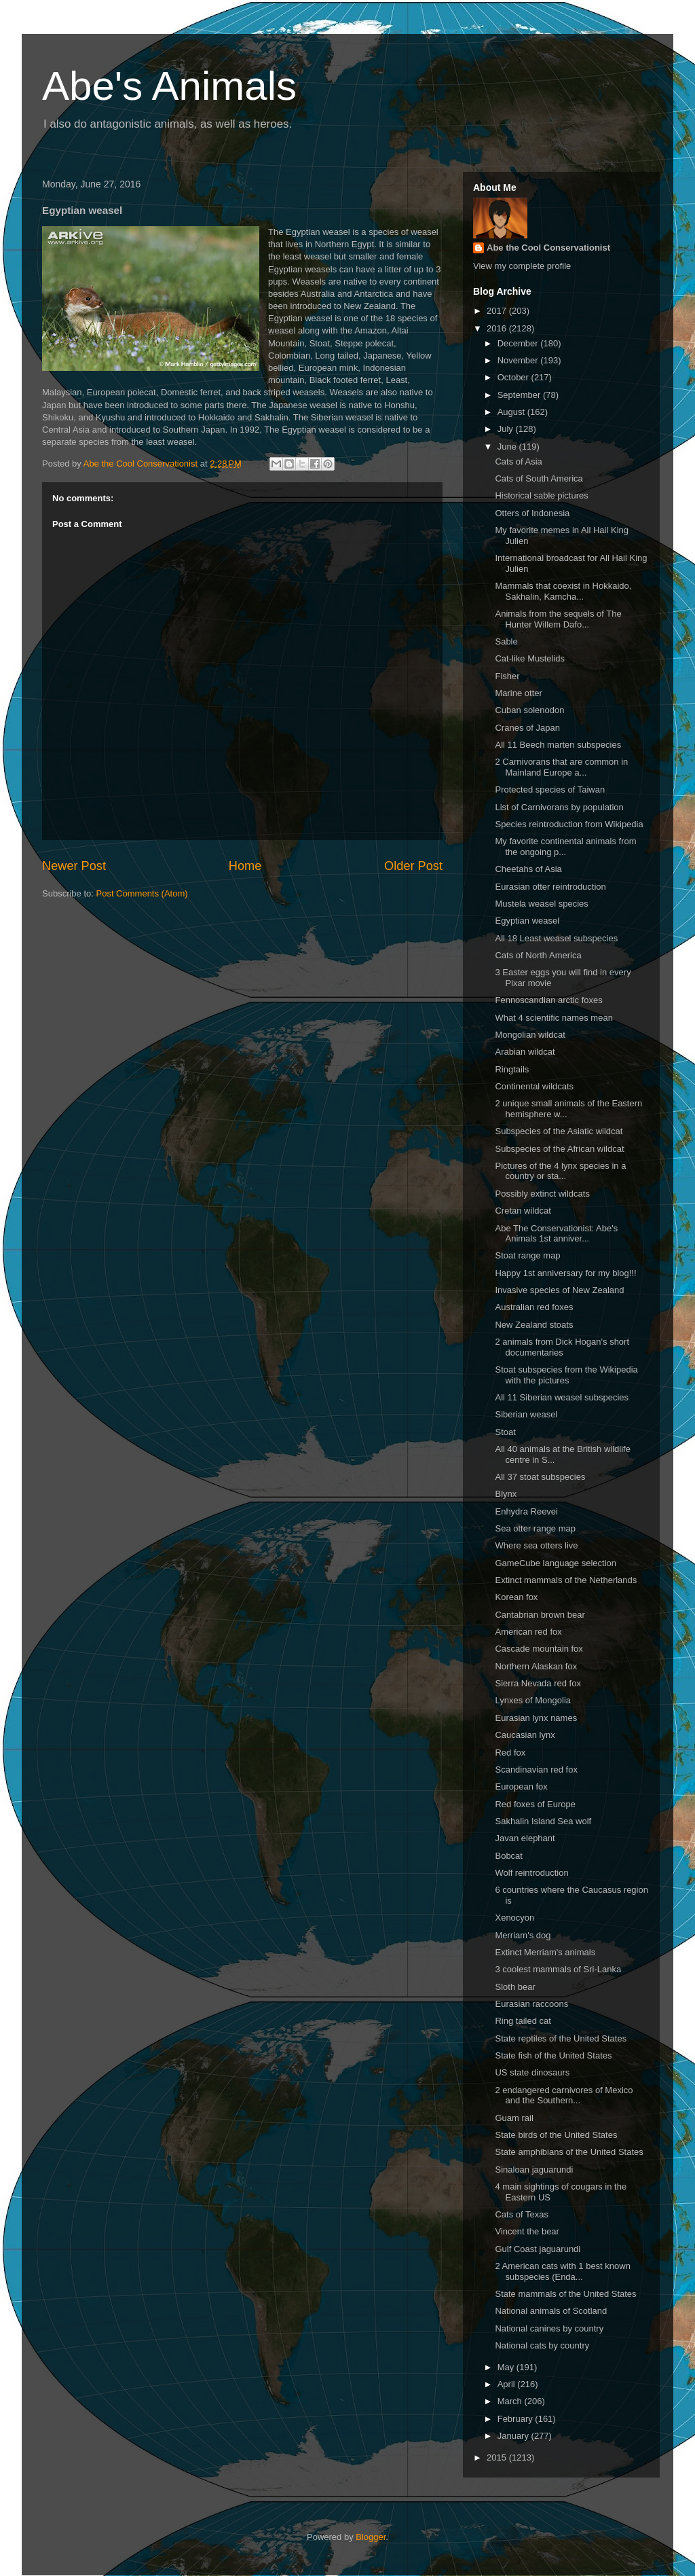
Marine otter (518, 693)
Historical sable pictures (541, 495)
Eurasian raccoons (531, 2004)
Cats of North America (538, 955)
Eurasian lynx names (536, 1718)
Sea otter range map (535, 1528)
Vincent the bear (527, 2231)
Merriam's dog (522, 1935)
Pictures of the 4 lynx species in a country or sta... (560, 1171)
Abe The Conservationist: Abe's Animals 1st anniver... (556, 1233)
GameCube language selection (555, 1563)
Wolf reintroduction (531, 1873)
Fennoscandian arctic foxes (548, 1000)
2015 (498, 2457)
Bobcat (508, 1856)
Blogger (371, 2537)
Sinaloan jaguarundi (534, 2169)
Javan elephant (525, 1838)
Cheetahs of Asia (528, 869)
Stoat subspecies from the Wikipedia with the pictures (566, 1374)
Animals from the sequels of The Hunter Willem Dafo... (558, 619)
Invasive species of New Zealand (559, 1290)
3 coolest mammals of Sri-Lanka (558, 1969)
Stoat (505, 1432)
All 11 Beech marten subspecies (558, 745)
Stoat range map (527, 1255)
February (516, 2419)
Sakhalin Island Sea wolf (543, 1821)
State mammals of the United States (565, 2294)
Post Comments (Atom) (142, 893)
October (514, 377)
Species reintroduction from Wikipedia (569, 824)
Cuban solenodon (529, 710)
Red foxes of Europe (535, 1804)
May (506, 2367)
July (506, 429)
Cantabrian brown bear (539, 1615)
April (507, 2384)
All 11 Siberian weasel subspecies (561, 1397)
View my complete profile (522, 266)
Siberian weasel (526, 1414)
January (514, 2436)
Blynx (505, 1494)
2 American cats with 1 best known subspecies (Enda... (562, 2271)
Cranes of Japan (527, 728)
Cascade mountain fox (538, 1649)
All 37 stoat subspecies (540, 1477)
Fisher (507, 676)
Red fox (510, 1752)
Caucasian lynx (525, 1735)
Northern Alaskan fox (536, 1666)
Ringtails (512, 1069)
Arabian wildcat (525, 1052)
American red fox (528, 1632)
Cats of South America (538, 478)
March (511, 2401)
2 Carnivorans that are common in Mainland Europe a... (561, 767)
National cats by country (542, 2345)
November (519, 360)
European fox (521, 1786)
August (512, 412)
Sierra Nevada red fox (537, 1683)
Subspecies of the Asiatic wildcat (558, 1131)
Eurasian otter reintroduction (550, 887)
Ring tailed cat (522, 2021)
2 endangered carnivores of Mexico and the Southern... (564, 2095)
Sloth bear (515, 1987)
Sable (506, 641)
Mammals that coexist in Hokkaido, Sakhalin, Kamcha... (563, 591)
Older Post (413, 866)
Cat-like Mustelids (530, 658)
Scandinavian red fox (536, 1769)
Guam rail (514, 2118)
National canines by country (549, 2328)
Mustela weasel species (541, 904)
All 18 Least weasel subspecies (556, 938)
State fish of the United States (553, 2055)
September (520, 395)
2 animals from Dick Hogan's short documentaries (562, 1347)
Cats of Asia (518, 461)
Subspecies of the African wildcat (559, 1149)
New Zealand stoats (534, 1325)
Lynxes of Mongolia (533, 1700)
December (519, 343)
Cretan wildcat (522, 1210)
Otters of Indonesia (532, 513)
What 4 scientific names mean (553, 1018)
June (508, 446)
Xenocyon (514, 1917)
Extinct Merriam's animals (545, 1952)
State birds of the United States (556, 2135)
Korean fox (516, 1597)
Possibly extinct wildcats (542, 1194)
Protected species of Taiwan (550, 789)
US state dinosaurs (532, 2072)
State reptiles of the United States (560, 2038)
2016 (498, 328)
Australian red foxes (534, 1307)
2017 (498, 311)
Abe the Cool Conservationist (548, 247)
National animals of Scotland (551, 2311)
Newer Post (74, 866)
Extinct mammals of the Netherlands (566, 1580)
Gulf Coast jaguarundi (537, 2249)
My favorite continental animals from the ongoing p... (565, 846)
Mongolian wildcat (530, 1035)
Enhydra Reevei (526, 1511)
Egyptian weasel (527, 920)
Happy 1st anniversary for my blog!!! (565, 1273)
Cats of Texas (521, 2214)
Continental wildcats (534, 1086)
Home (245, 866)
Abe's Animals (169, 86)
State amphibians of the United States (569, 2152)
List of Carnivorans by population (559, 807)
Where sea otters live (536, 1545)
